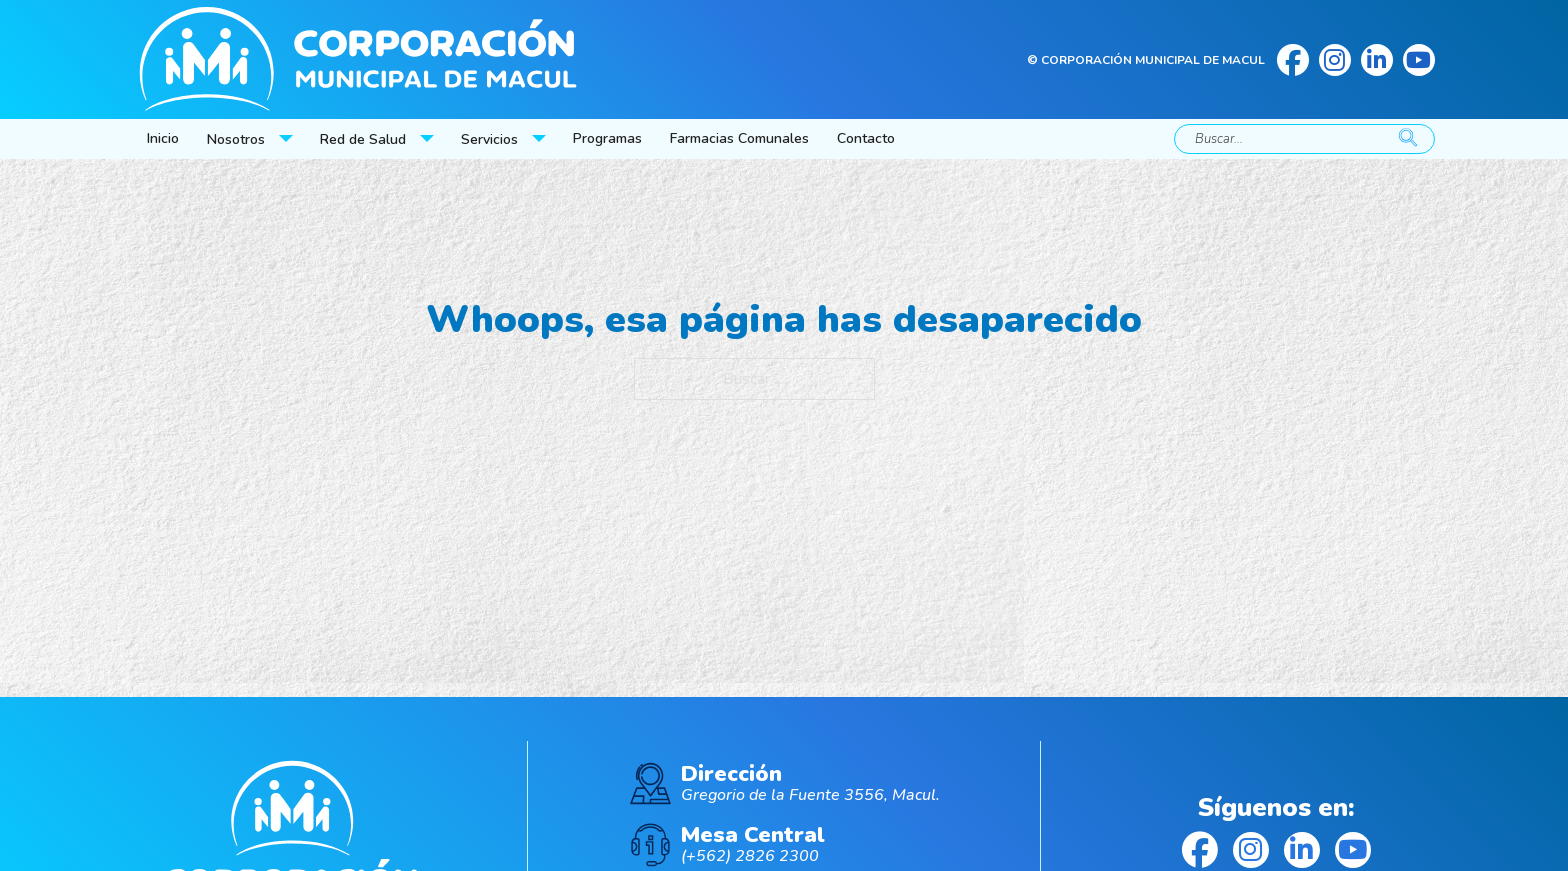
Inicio (163, 138)
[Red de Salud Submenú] (429, 139)
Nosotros (236, 139)
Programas (607, 138)
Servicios (489, 139)
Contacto (866, 138)
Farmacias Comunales (739, 138)
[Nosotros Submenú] (288, 139)
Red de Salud (363, 139)
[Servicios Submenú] (541, 139)
